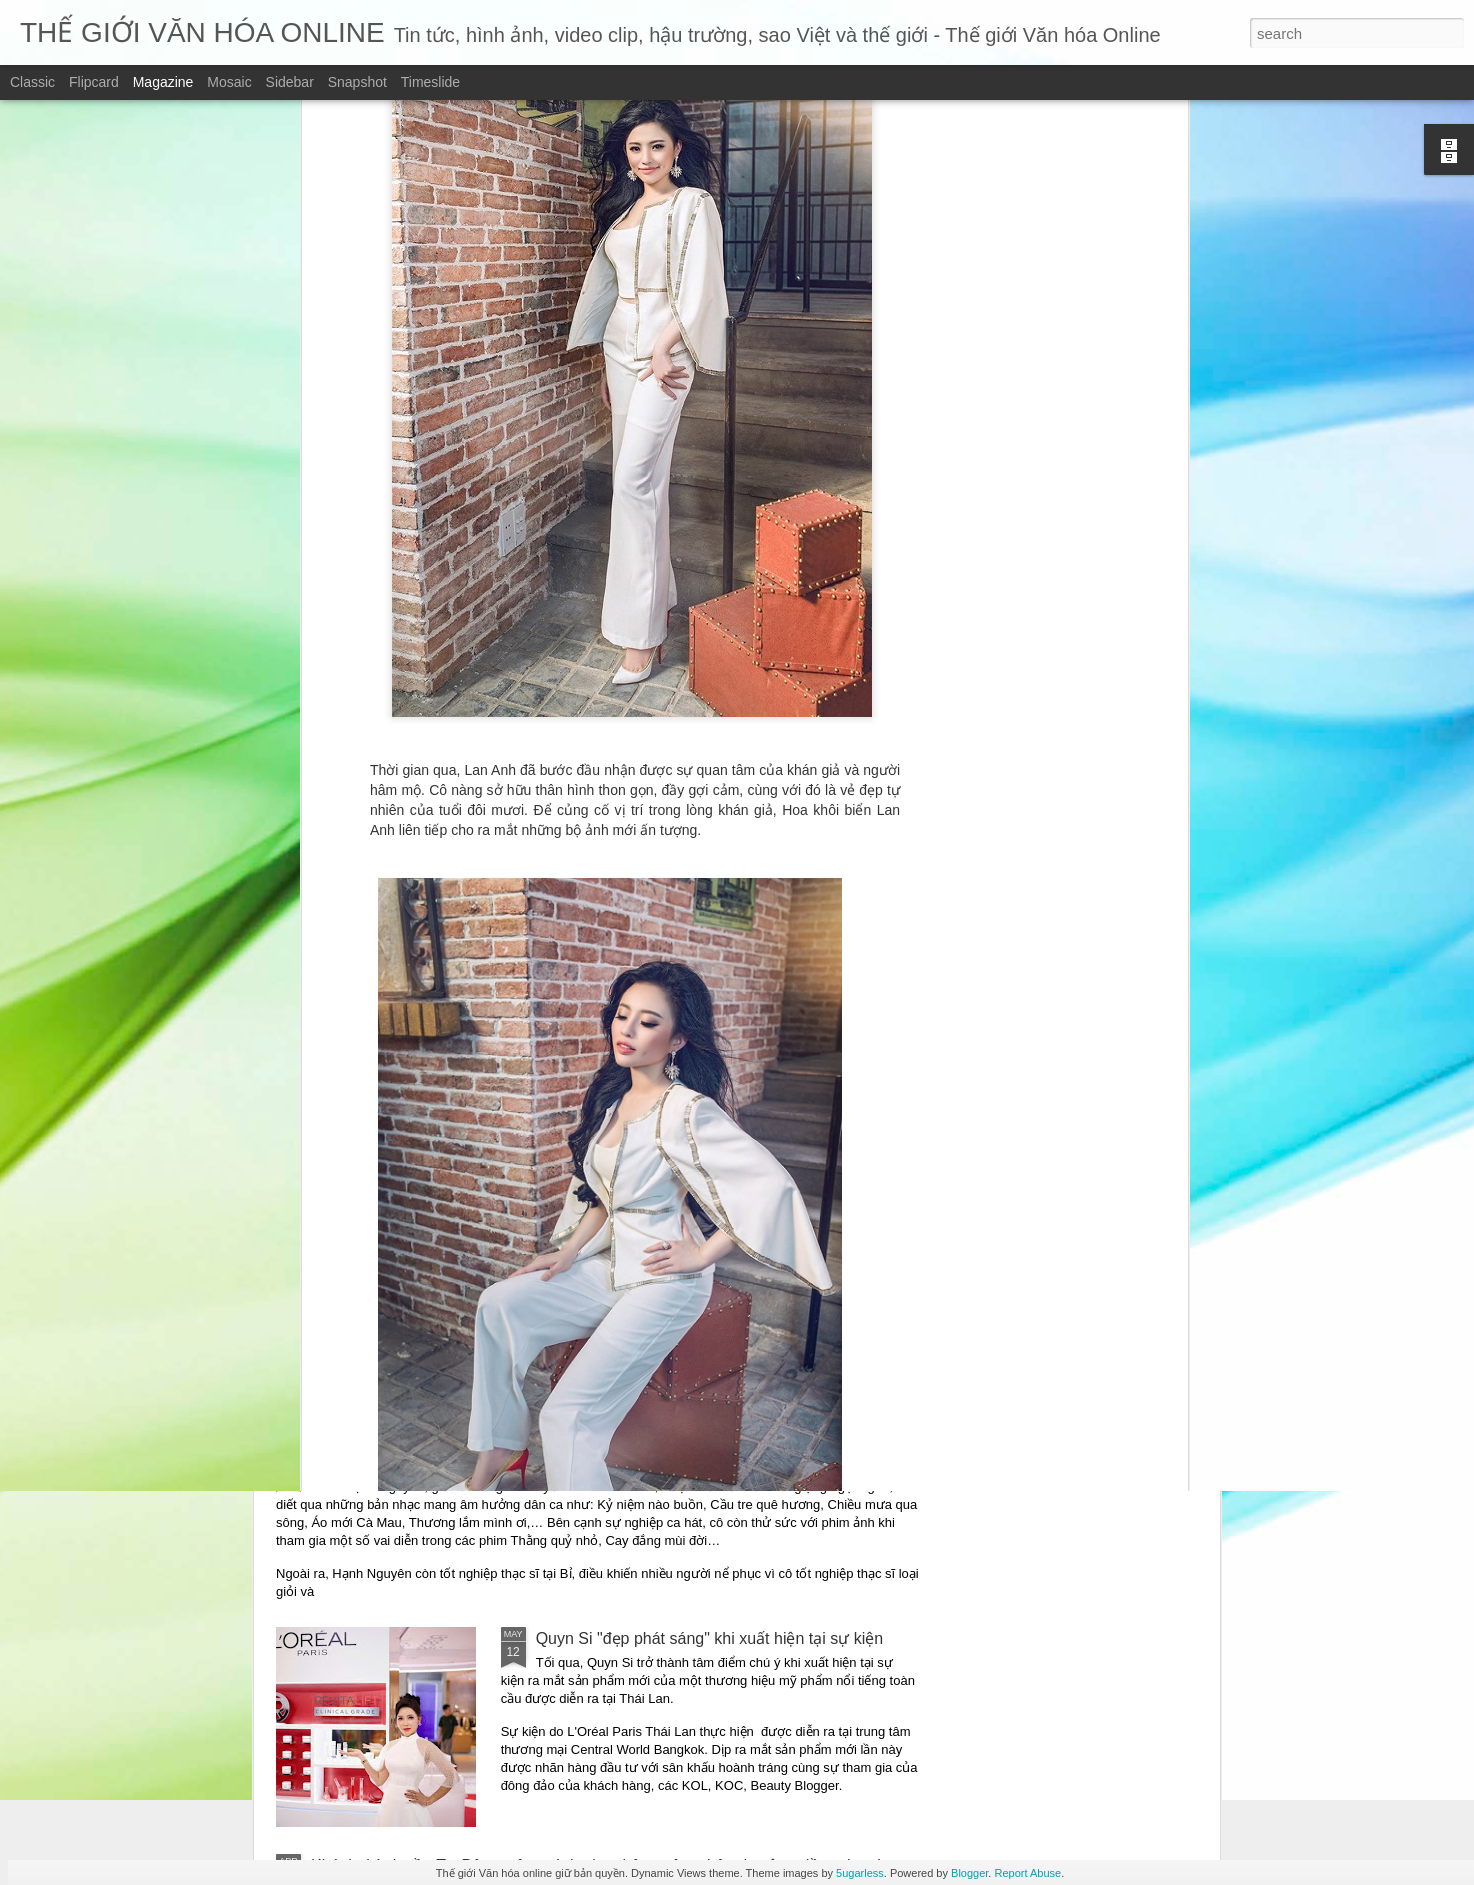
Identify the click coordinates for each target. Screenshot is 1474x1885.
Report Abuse (1027, 1873)
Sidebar (290, 82)
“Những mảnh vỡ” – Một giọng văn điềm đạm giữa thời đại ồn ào (542, 1128)
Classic (32, 82)
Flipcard (94, 82)
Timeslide (430, 82)
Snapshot (357, 82)
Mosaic (229, 82)
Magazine (163, 82)
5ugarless (860, 1873)
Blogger (969, 1873)
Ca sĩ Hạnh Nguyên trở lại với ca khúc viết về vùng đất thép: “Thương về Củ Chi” (598, 1462)
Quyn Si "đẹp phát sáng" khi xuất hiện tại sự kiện (710, 1638)
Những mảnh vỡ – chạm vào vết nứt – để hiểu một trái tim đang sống (558, 1271)
